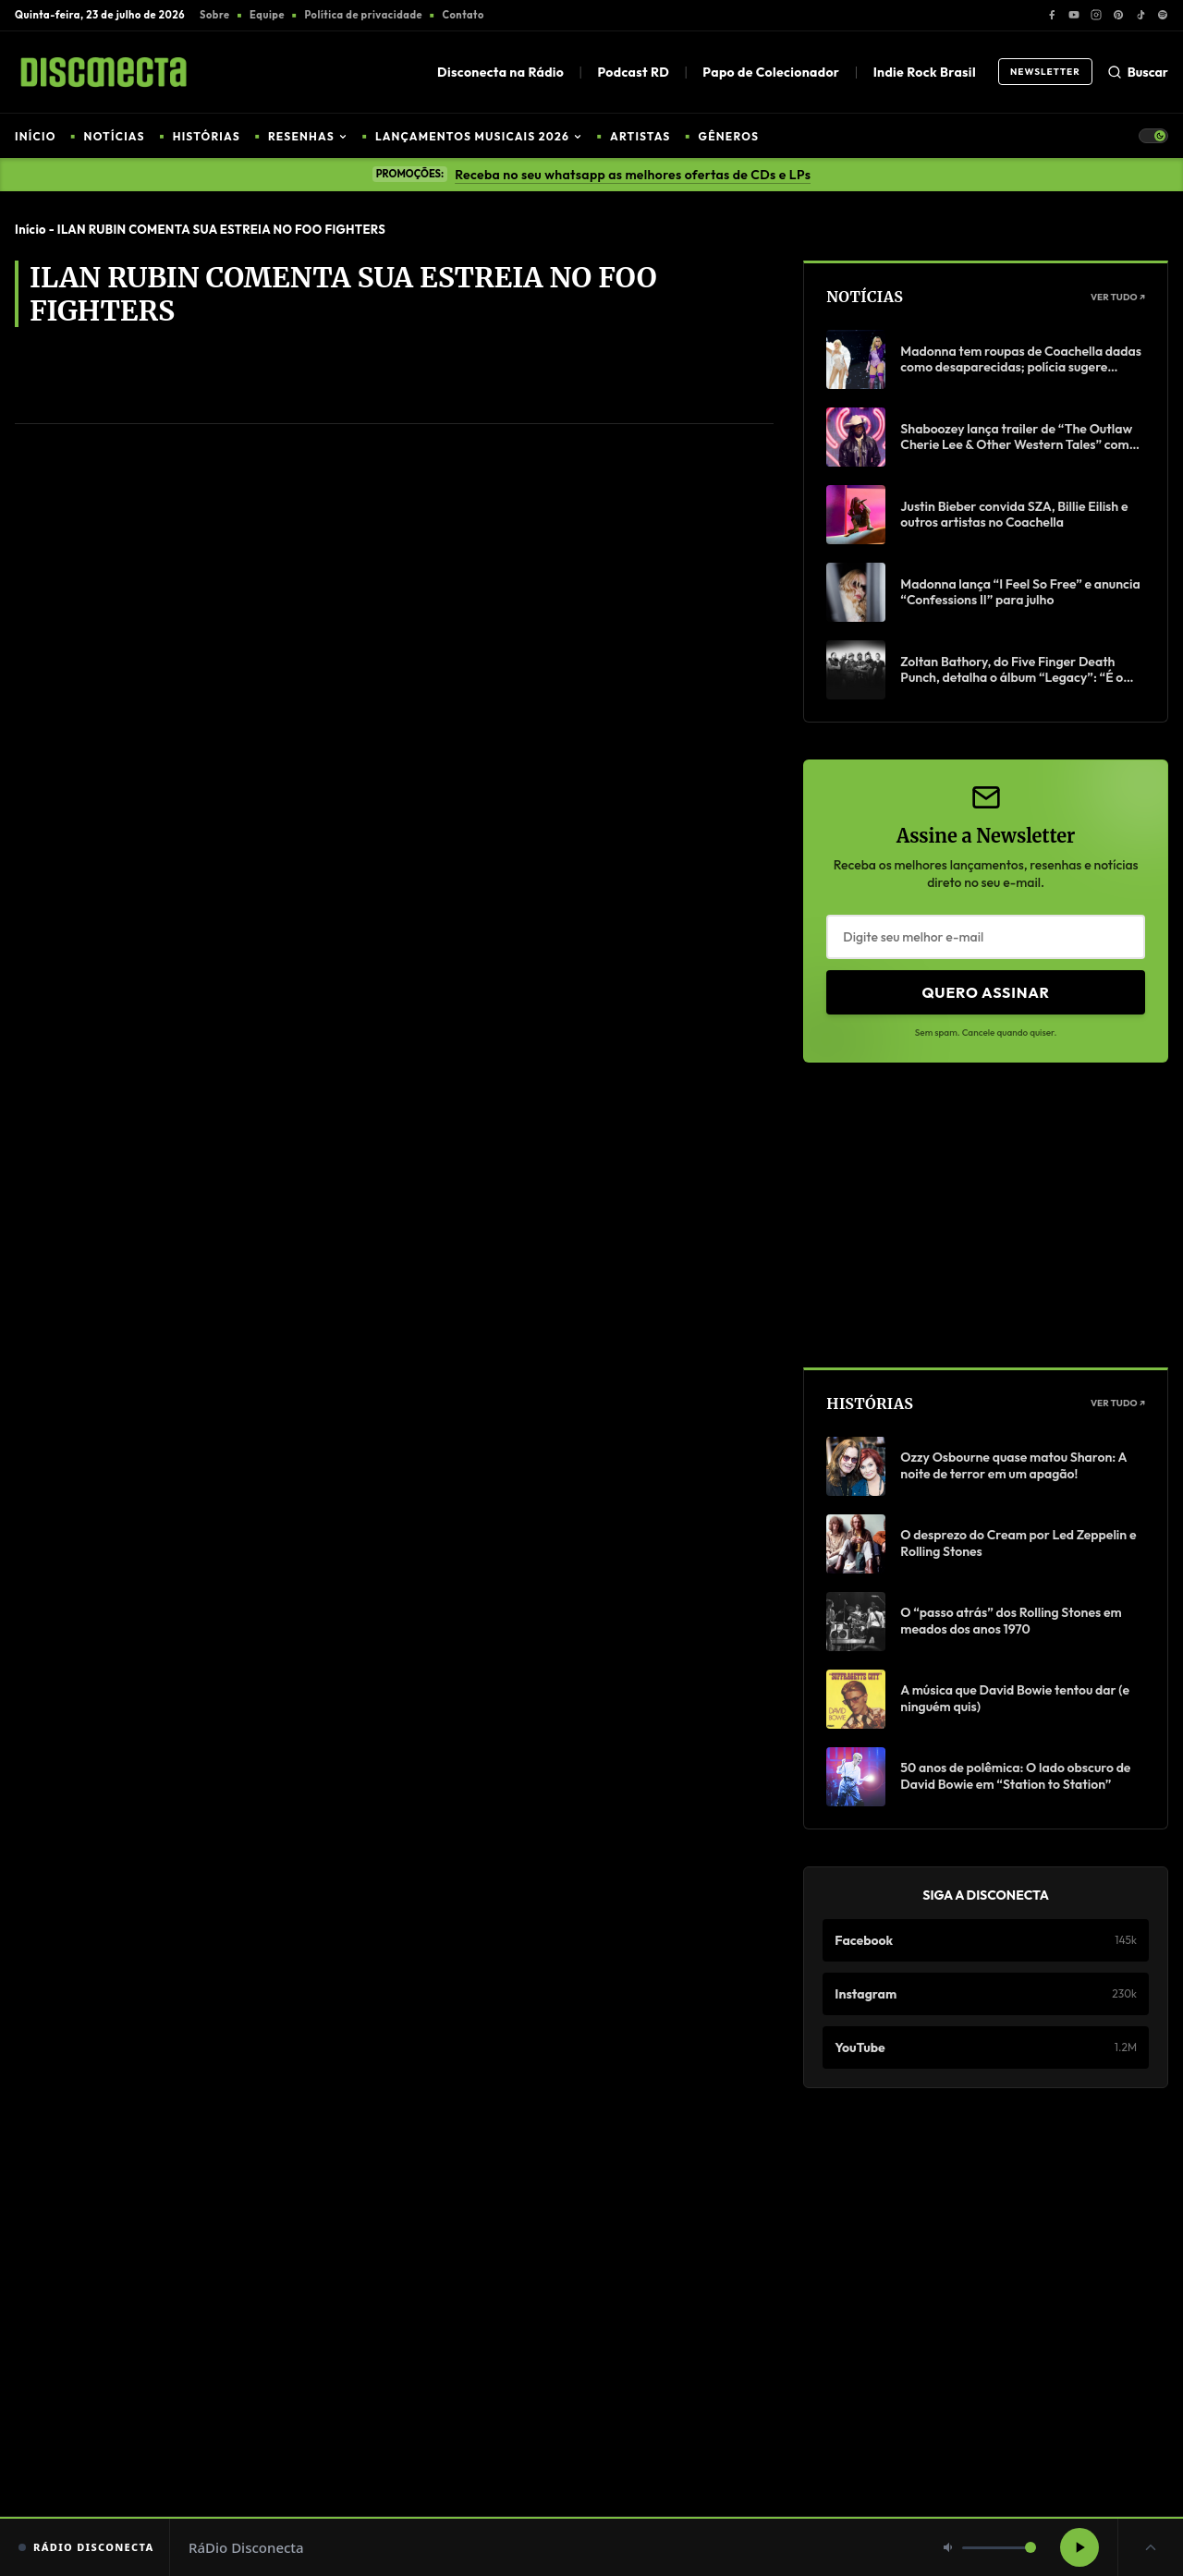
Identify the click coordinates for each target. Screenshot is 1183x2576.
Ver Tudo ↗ (1118, 297)
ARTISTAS (640, 136)
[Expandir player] (1151, 2547)
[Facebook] (1051, 14)
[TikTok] (1140, 14)
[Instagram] (1096, 14)
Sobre (215, 14)
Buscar (1137, 72)
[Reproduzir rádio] (1079, 2547)
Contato (462, 14)
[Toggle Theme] (1153, 135)
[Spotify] (1162, 14)
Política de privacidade (363, 14)
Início (30, 229)
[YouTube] (1073, 14)
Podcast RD (633, 72)
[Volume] (999, 2547)
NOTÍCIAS (114, 136)
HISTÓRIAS (206, 136)
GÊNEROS (729, 136)
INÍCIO (35, 136)
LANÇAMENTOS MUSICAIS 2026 (478, 136)
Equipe (267, 14)
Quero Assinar (985, 992)
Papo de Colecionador (770, 72)
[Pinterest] (1118, 14)
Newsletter (1045, 72)
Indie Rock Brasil (924, 72)
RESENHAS (308, 136)
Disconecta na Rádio (500, 72)
